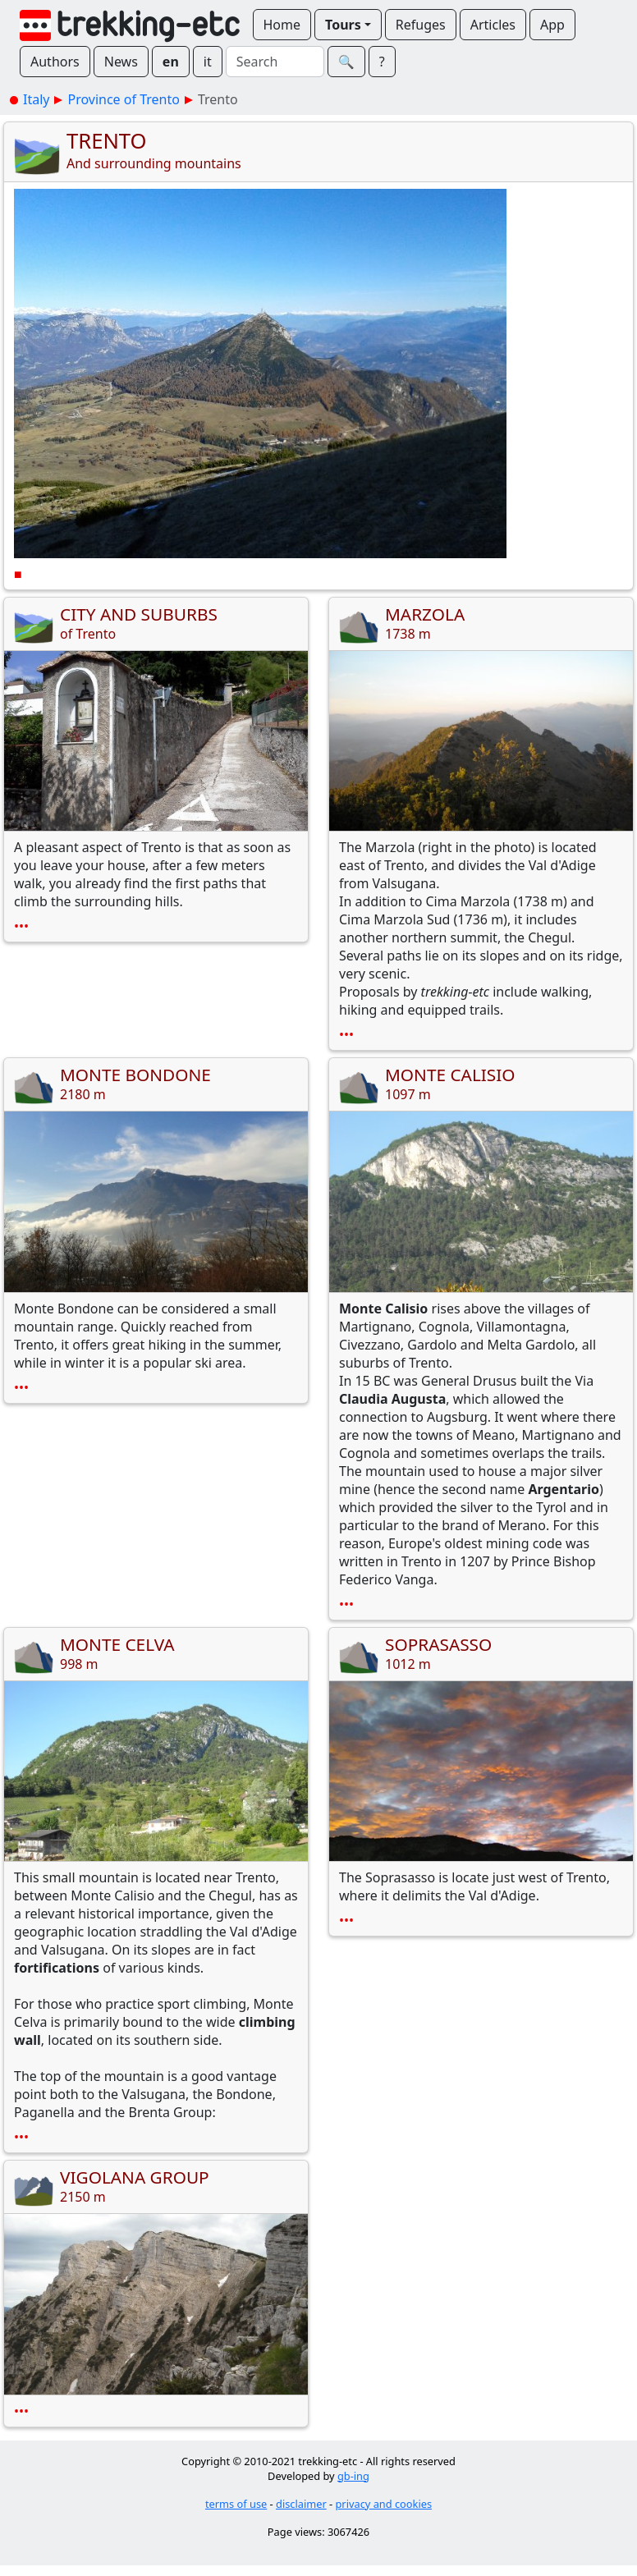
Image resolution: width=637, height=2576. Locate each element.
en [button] (171, 62)
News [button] (121, 62)
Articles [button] (493, 25)
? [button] (382, 62)
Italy (36, 99)
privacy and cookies (384, 2503)
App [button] (552, 25)
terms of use (236, 2503)
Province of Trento (123, 99)
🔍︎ (346, 62)
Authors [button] (55, 62)
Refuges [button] (421, 25)
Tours (343, 25)
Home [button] (282, 25)
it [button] (208, 62)
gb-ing (353, 2475)
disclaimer (301, 2503)
